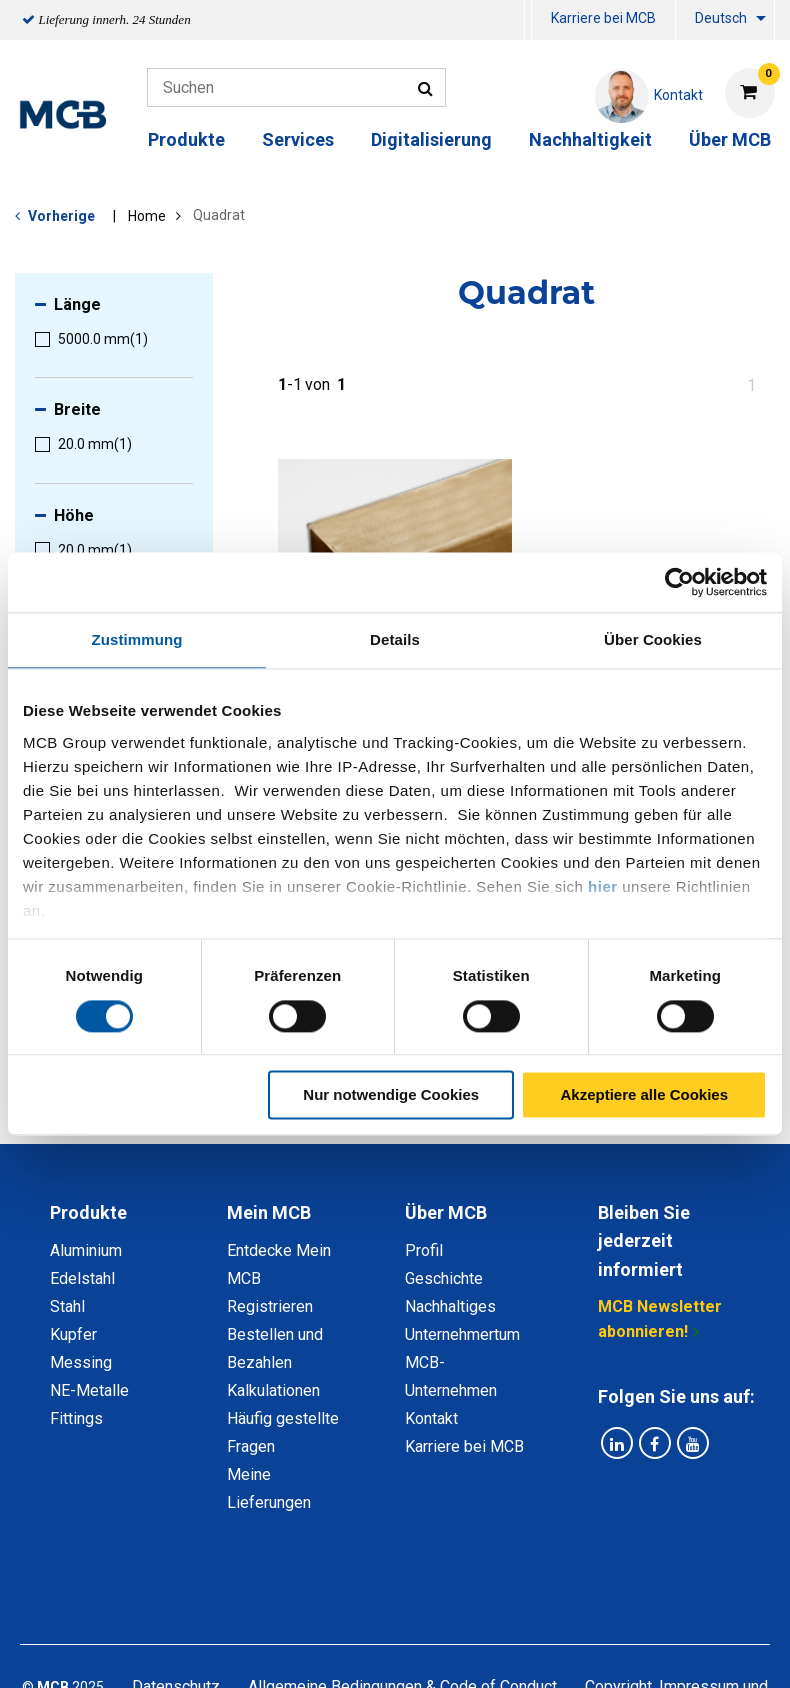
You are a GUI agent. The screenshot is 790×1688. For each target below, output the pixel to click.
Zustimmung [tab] (137, 639)
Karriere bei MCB (603, 18)
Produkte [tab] (88, 1212)
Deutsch (721, 18)
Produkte (186, 139)
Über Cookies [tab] (653, 639)
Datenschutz (176, 1601)
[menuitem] (528, 20)
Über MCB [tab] (446, 1212)
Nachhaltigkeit (590, 139)
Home (147, 216)
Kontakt (431, 1418)
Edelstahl (82, 1278)
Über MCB (730, 139)
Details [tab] (395, 639)
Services (298, 139)
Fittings (76, 1418)
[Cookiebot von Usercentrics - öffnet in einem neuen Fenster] (679, 582)
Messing (81, 1362)
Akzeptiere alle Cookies (644, 1095)
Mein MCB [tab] (269, 1212)
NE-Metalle (89, 1390)
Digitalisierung (431, 139)
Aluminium (86, 1250)
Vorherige (61, 216)
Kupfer (73, 1334)
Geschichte (444, 1278)
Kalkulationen (273, 1390)
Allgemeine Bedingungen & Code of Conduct (402, 1601)
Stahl (67, 1306)
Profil (424, 1250)
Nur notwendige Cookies (391, 1095)
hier (603, 886)
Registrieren (270, 1306)
